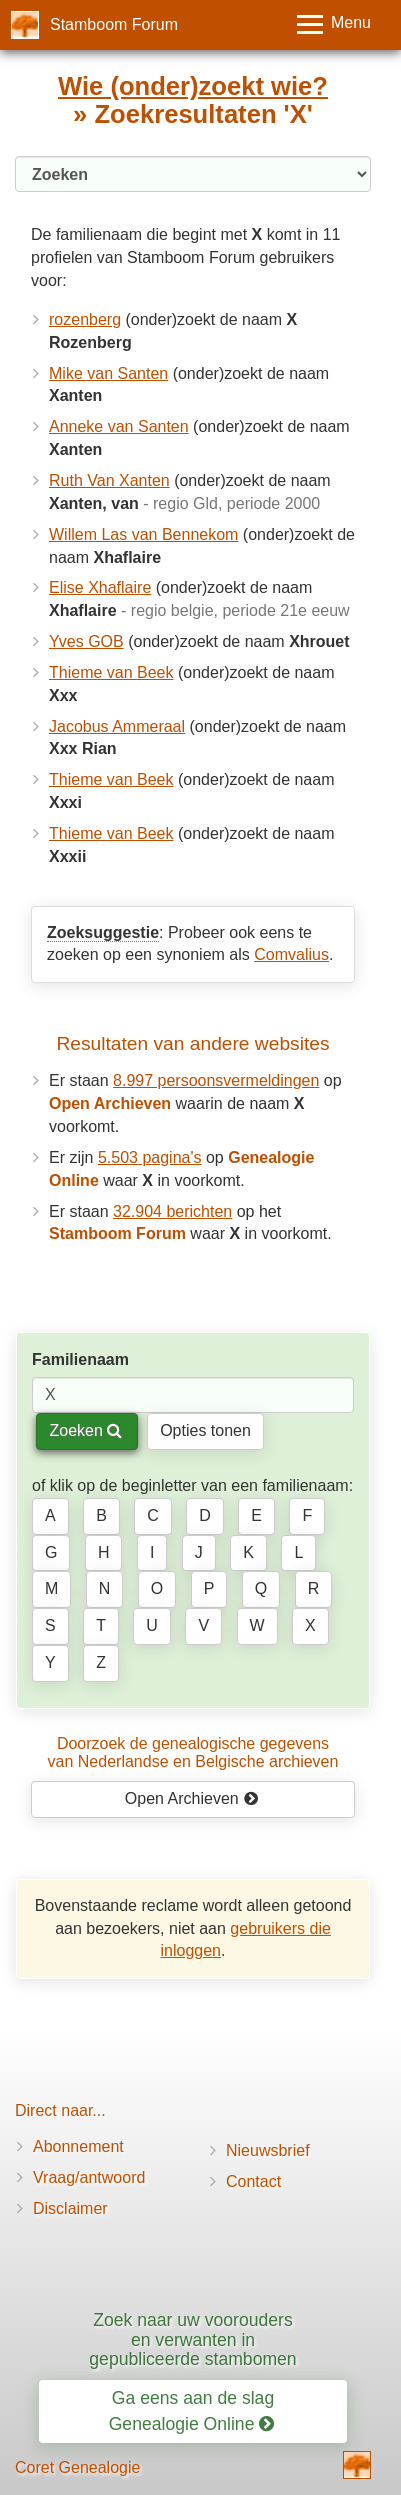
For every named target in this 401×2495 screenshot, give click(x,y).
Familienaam (80, 1359)
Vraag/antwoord (89, 2177)
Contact (253, 2181)
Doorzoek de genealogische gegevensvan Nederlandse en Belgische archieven (193, 1752)
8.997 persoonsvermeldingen (216, 1080)
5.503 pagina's (150, 1157)
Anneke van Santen (119, 426)
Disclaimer (70, 2208)
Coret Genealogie (77, 2467)
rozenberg (85, 319)
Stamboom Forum (114, 24)
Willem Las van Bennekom (143, 534)
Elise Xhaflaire (100, 587)
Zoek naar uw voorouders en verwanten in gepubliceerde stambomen (192, 2339)
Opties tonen (205, 1430)
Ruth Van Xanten (109, 480)
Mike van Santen (108, 373)
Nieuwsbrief (268, 2150)
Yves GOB (86, 641)
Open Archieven (191, 1798)
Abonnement (78, 2146)
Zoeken (85, 1430)
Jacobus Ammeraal (117, 726)
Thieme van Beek (111, 672)
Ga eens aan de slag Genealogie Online (192, 2410)
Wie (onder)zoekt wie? (193, 86)
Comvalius (291, 954)
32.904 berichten (172, 1211)
